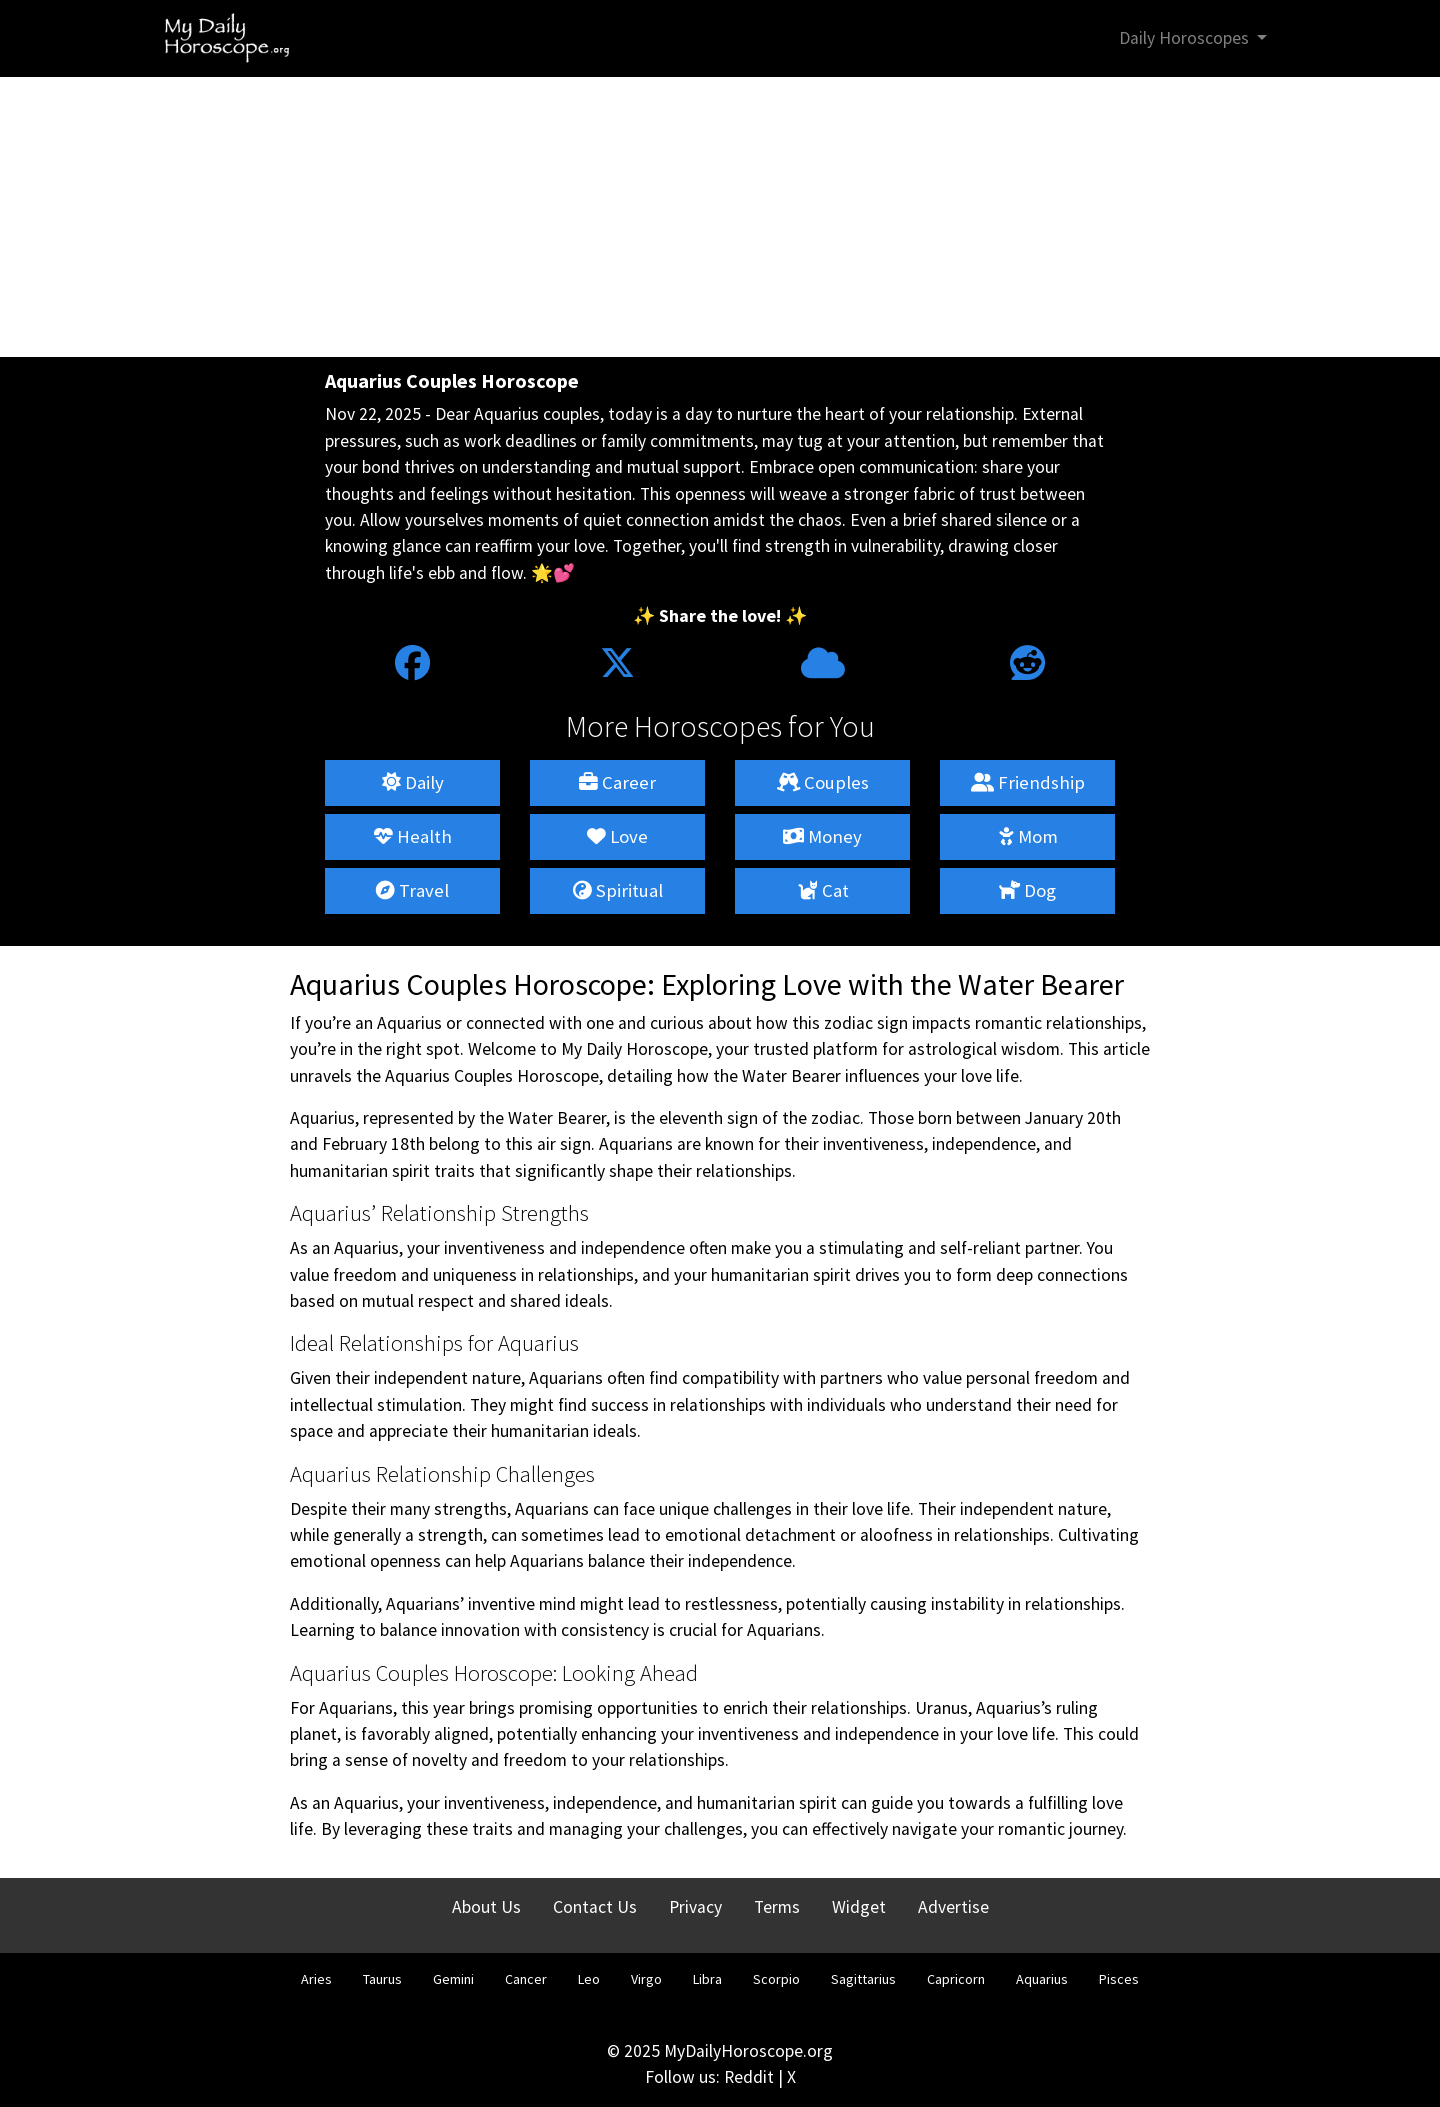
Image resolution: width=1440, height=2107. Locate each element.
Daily (413, 782)
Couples (823, 782)
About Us (486, 1907)
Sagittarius (863, 1979)
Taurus (382, 1979)
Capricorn (956, 1979)
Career (617, 782)
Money (822, 836)
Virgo (646, 1979)
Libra (707, 1979)
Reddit (749, 2077)
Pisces (1119, 1979)
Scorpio (776, 1979)
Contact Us (595, 1907)
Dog (1027, 890)
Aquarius (1042, 1979)
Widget (859, 1907)
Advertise (953, 1907)
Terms (777, 1907)
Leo (589, 1979)
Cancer (526, 1979)
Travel (412, 890)
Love (617, 836)
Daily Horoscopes (1186, 38)
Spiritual (618, 890)
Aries (316, 1979)
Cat (823, 890)
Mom (1028, 836)
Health (413, 836)
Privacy (695, 1907)
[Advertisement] (720, 217)
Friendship (1028, 782)
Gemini (453, 1979)
